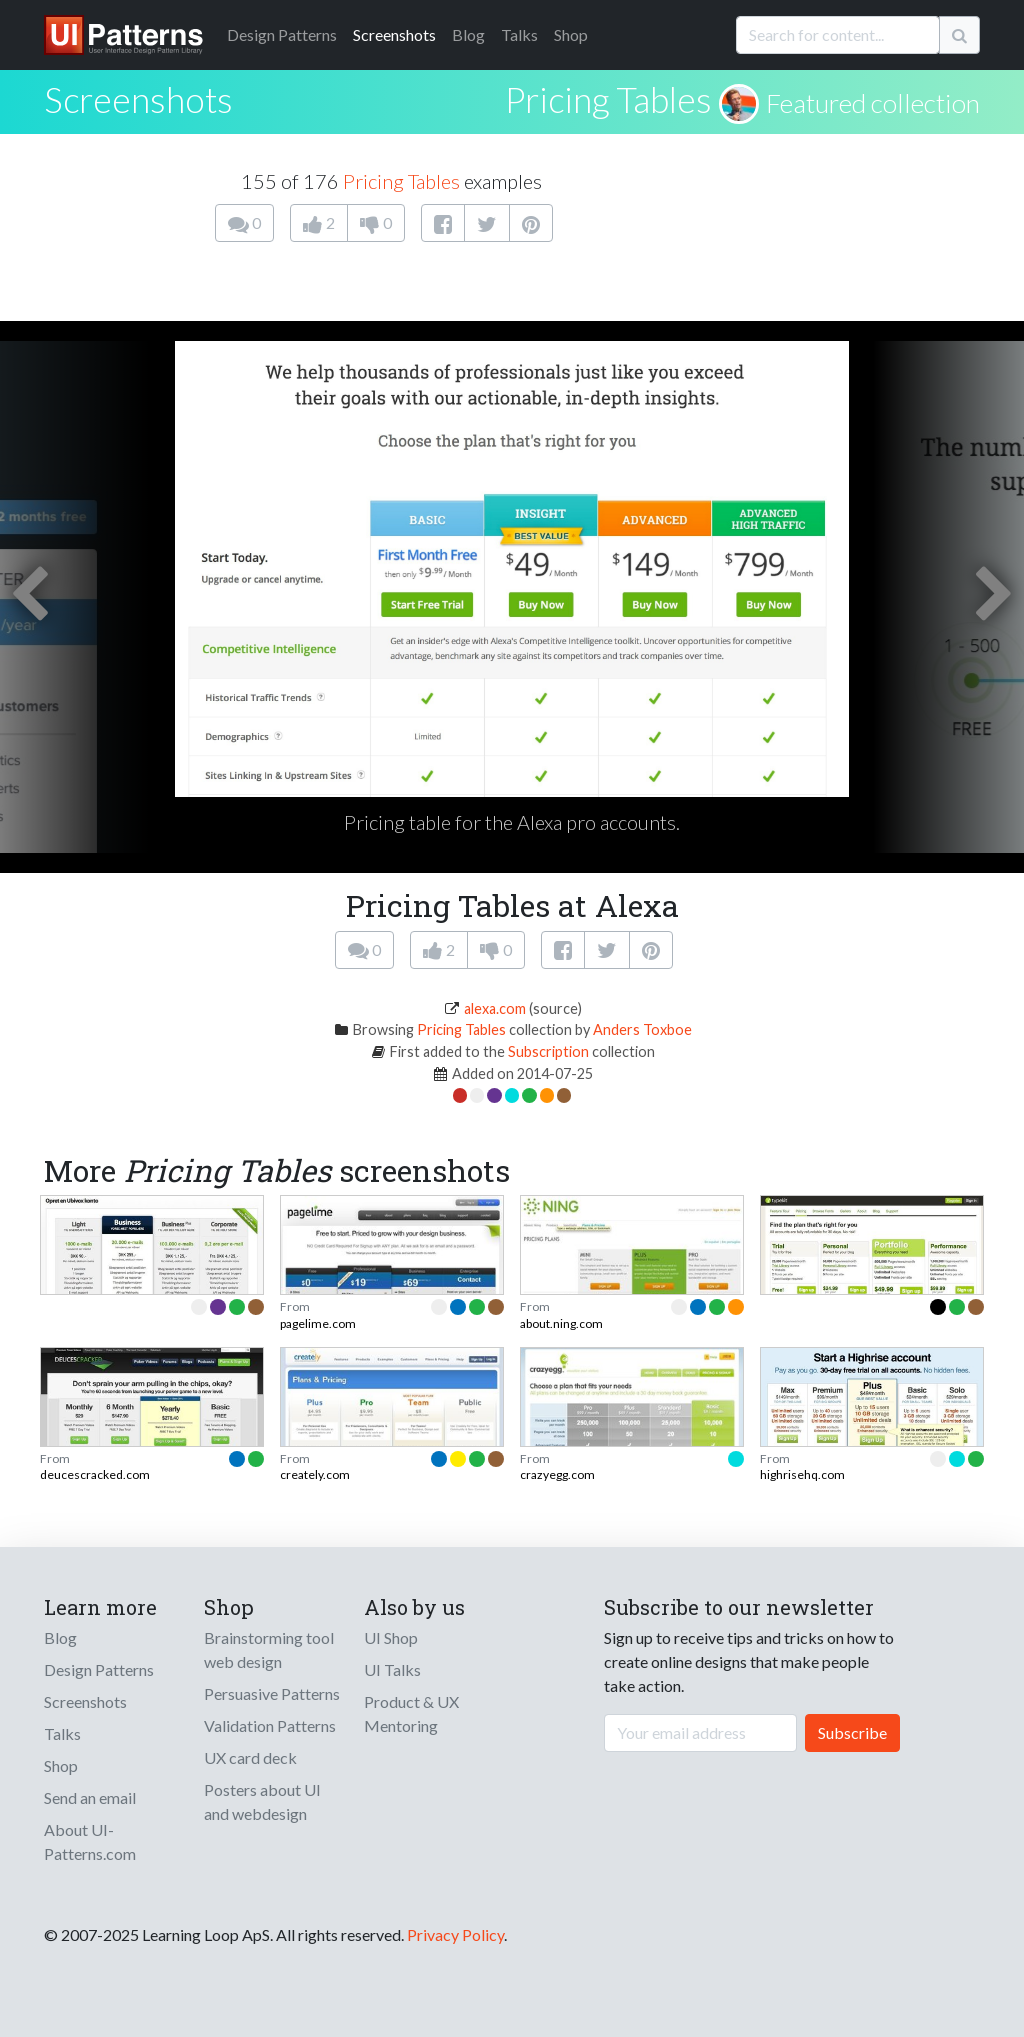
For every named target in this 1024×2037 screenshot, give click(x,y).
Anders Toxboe (642, 1029)
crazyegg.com (557, 1474)
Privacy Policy (455, 1934)
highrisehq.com (802, 1474)
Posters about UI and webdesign (262, 1801)
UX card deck (250, 1757)
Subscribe (852, 1732)
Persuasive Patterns (272, 1693)
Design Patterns (99, 1669)
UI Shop (391, 1637)
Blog (468, 34)
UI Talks (392, 1669)
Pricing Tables (608, 99)
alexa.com (495, 1008)
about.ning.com (561, 1323)
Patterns (282, 34)
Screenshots (394, 34)
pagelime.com (318, 1323)
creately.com (315, 1474)
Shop (571, 34)
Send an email (90, 1797)
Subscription (548, 1051)
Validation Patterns (270, 1725)
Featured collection (873, 103)
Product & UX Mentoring (411, 1713)
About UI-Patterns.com (90, 1841)
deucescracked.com (95, 1474)
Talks (519, 34)
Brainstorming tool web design (269, 1649)
